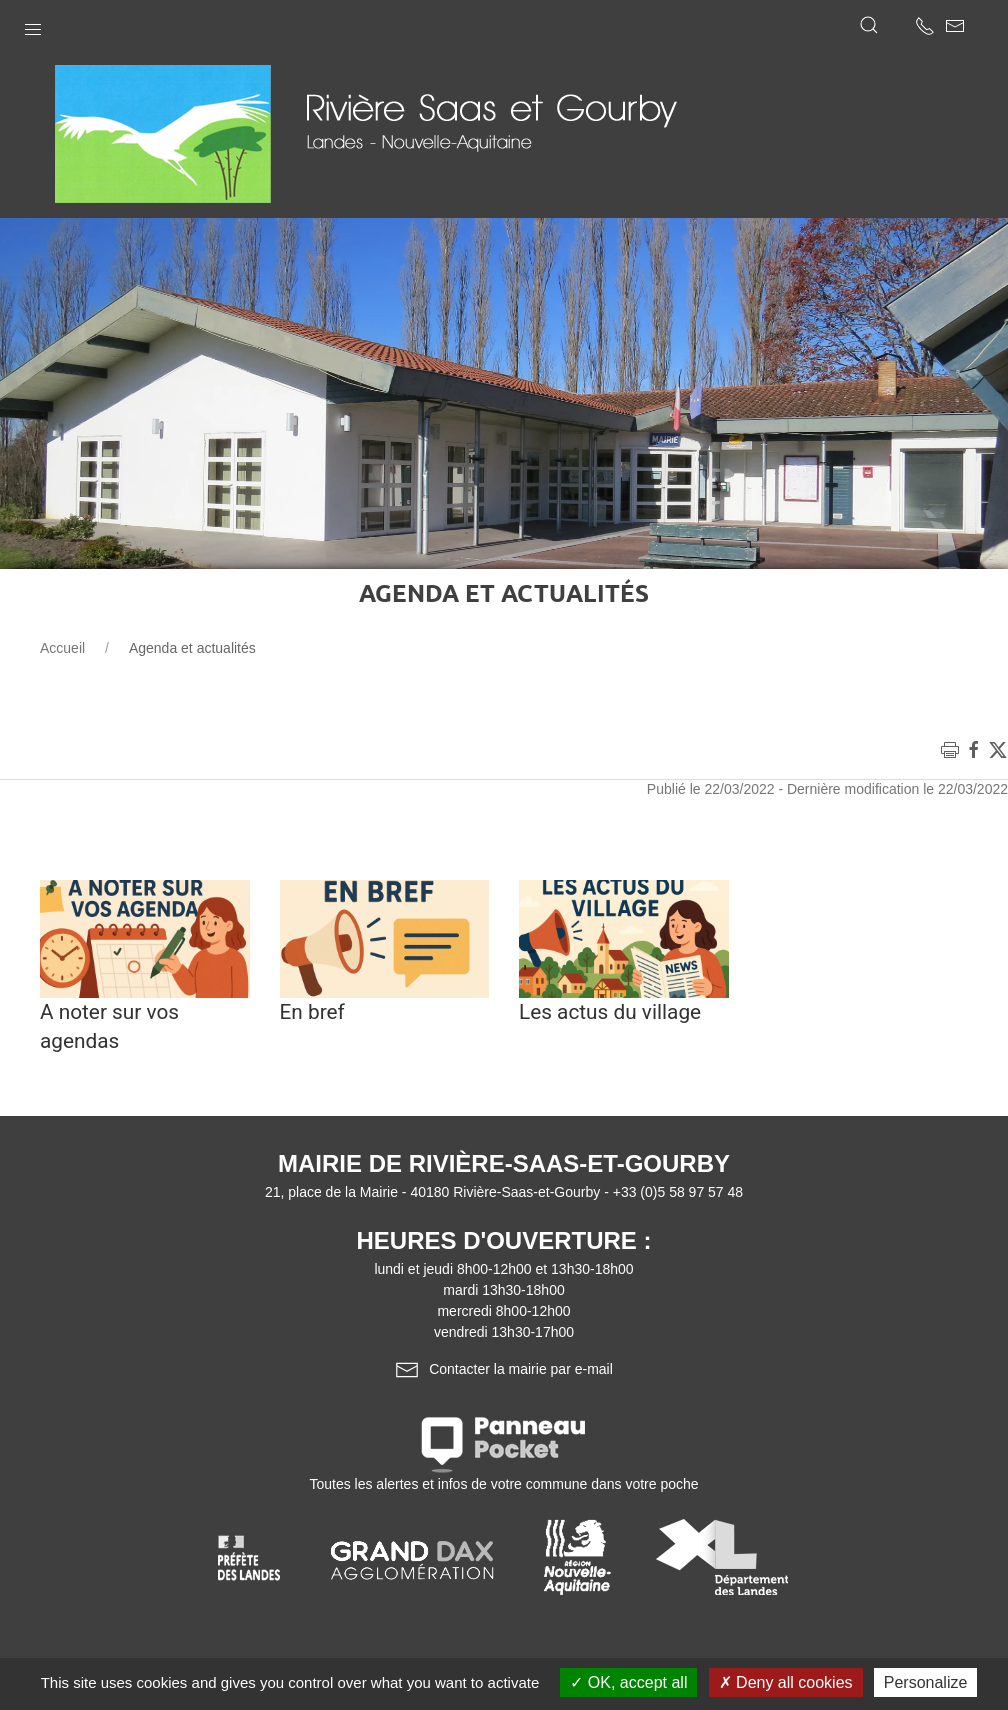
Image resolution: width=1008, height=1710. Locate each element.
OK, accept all (628, 1682)
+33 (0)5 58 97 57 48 (678, 1192)
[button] (33, 25)
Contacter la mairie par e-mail (504, 1369)
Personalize (926, 1682)
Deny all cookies (786, 1682)
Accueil (62, 648)
